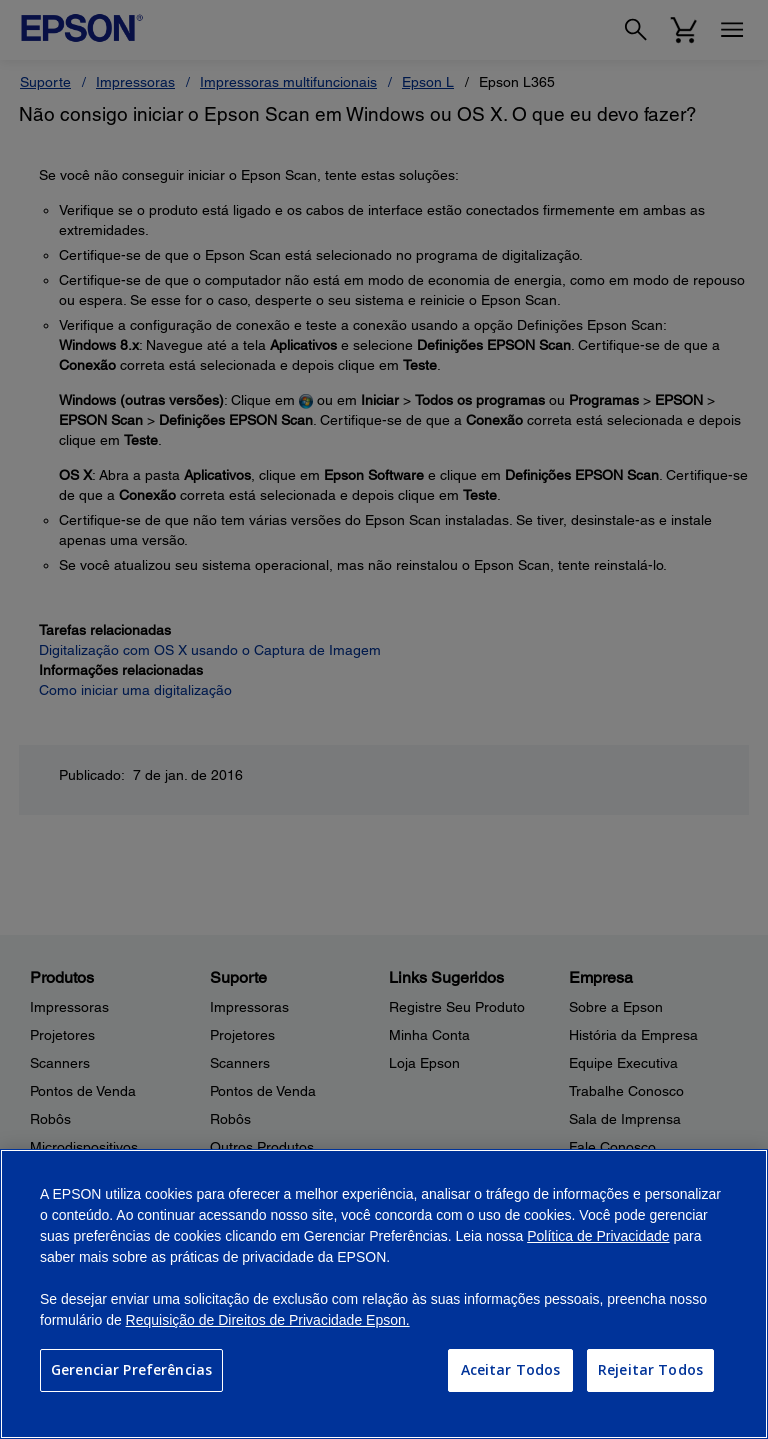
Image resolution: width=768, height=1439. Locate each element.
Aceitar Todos (511, 1369)
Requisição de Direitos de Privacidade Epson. (268, 1320)
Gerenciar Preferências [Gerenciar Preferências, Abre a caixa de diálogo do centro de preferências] (131, 1369)
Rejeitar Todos (650, 1369)
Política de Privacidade (598, 1236)
